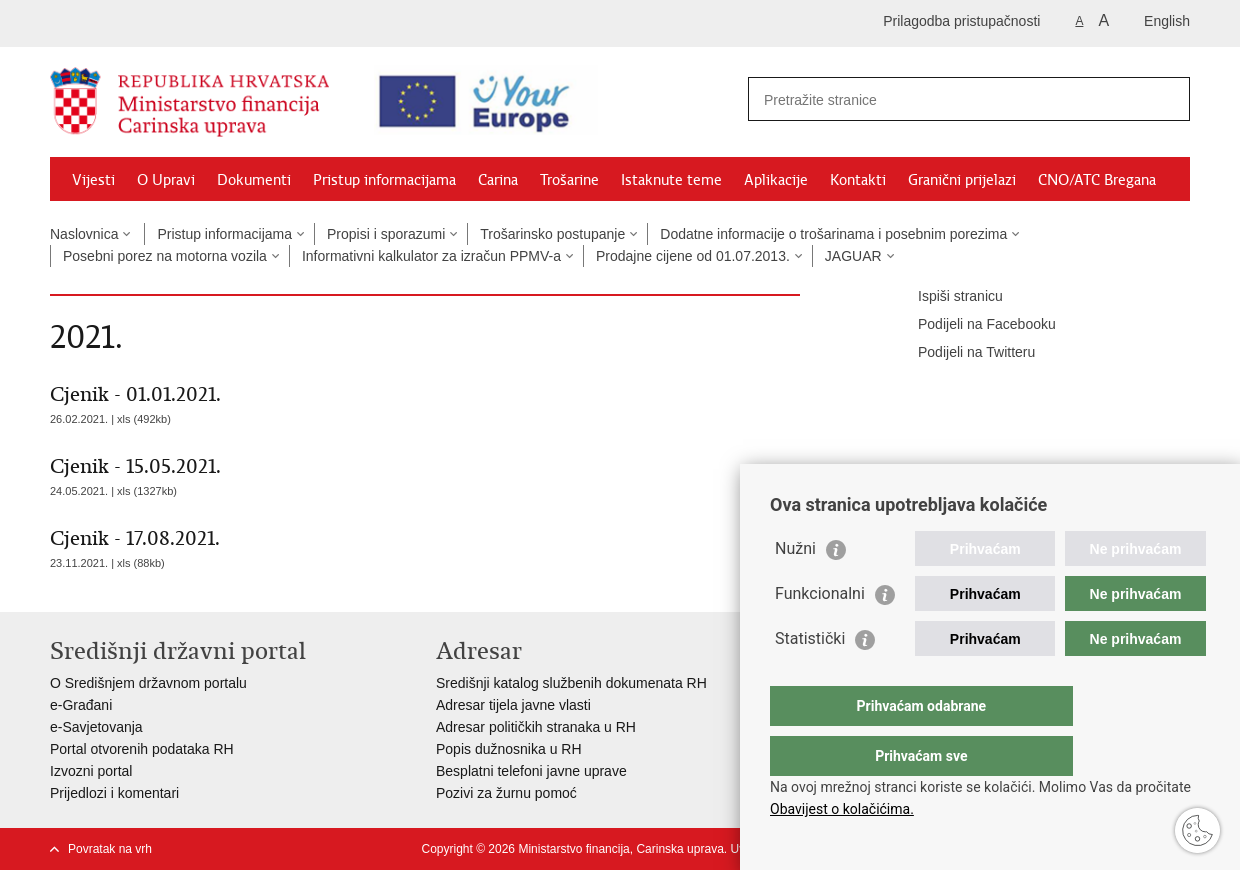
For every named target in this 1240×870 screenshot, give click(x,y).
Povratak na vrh (110, 849)
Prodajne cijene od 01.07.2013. (693, 256)
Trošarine (569, 180)
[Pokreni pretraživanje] (1167, 99)
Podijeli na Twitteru (962, 353)
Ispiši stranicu (946, 297)
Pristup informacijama (384, 180)
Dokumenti (254, 180)
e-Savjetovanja (96, 727)
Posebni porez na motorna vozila (165, 256)
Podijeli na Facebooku (973, 325)
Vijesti (93, 180)
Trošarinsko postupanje (552, 234)
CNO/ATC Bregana (1097, 180)
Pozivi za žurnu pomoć (506, 793)
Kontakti (858, 180)
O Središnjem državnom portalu (148, 683)
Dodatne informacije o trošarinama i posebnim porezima (833, 234)
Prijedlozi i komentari (114, 793)
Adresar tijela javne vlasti (513, 705)
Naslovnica (84, 234)
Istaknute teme (671, 180)
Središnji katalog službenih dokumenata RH (571, 683)
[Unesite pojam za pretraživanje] (936, 99)
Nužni (795, 588)
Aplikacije (776, 180)
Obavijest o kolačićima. (842, 809)
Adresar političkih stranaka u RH (536, 727)
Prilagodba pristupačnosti (961, 21)
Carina (498, 180)
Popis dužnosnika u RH (509, 749)
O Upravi (166, 180)
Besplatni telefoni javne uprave (531, 771)
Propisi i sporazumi (386, 234)
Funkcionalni (820, 633)
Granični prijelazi (962, 180)
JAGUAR (853, 256)
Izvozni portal (91, 771)
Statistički (810, 678)
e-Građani (81, 705)
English (1167, 21)
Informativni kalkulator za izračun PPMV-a (431, 256)
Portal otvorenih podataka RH (142, 749)
